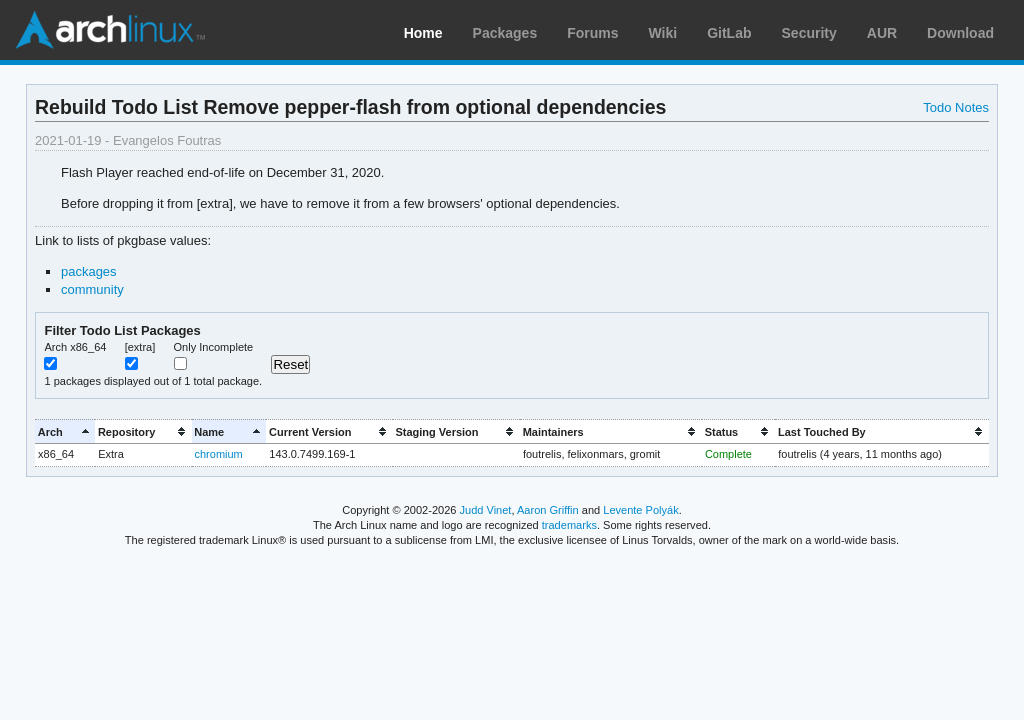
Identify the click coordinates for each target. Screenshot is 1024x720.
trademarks (569, 525)
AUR (882, 33)
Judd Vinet (486, 510)
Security (809, 33)
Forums (592, 33)
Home (423, 33)
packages (89, 271)
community (92, 289)
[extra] (140, 347)
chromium (219, 454)
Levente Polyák (640, 510)
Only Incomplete (214, 347)
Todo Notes (956, 107)
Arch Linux (110, 30)
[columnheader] (65, 431)
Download (960, 33)
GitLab (729, 33)
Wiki (663, 33)
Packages (505, 33)
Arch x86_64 (75, 347)
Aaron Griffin (548, 510)
